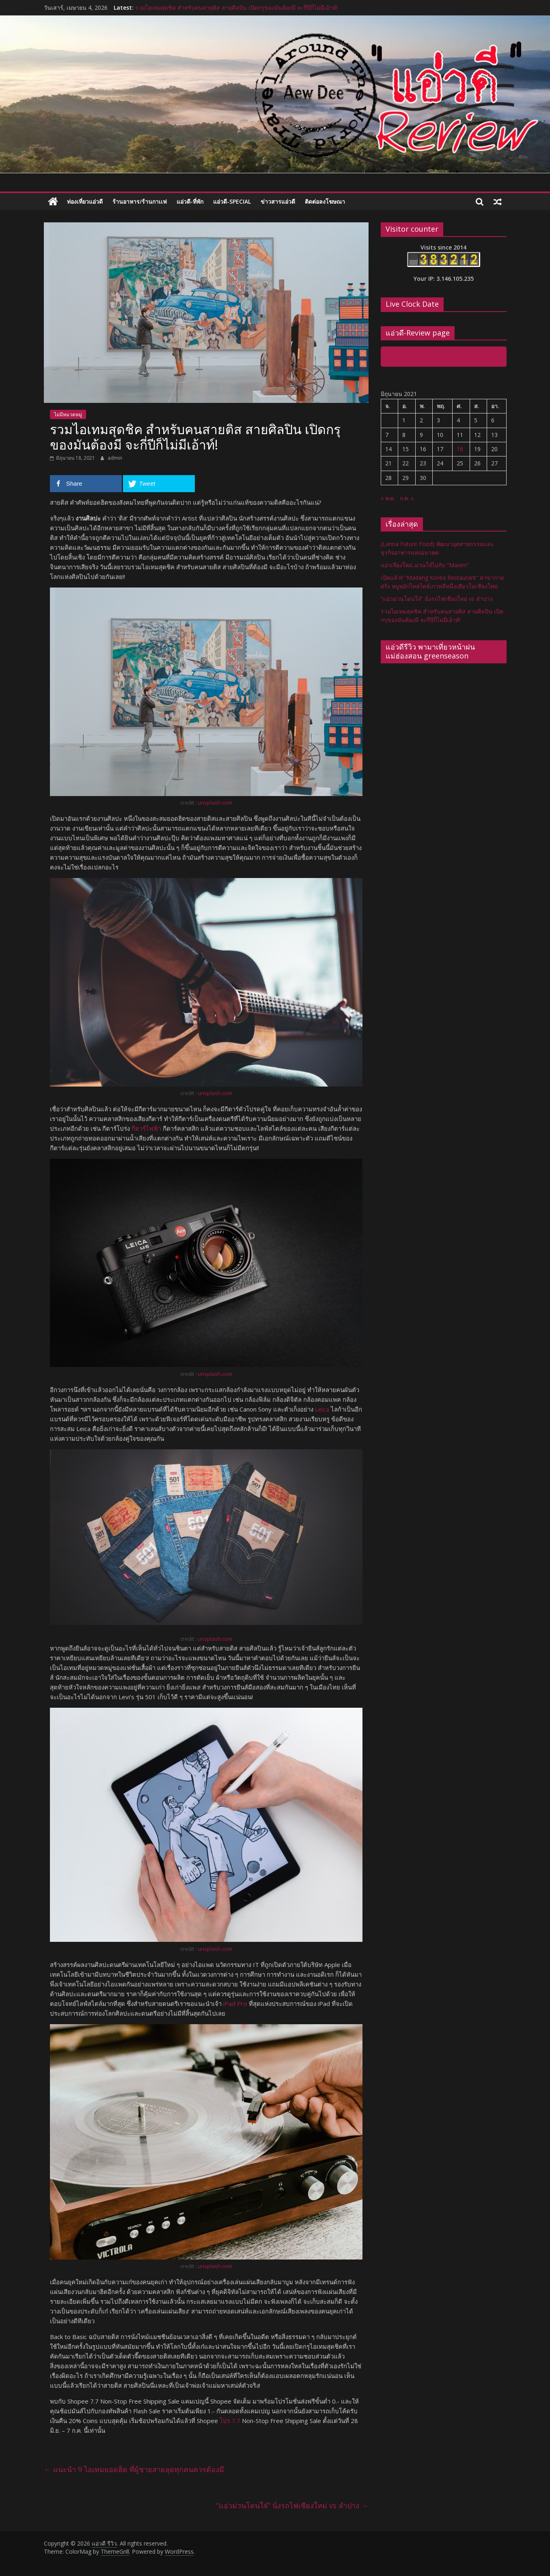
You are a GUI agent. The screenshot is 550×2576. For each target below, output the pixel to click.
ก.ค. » (407, 498)
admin (115, 457)
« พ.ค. (388, 498)
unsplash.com (215, 802)
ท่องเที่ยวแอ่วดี (85, 201)
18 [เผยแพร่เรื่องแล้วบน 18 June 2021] (460, 449)
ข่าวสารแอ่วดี (278, 201)
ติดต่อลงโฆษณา (325, 201)
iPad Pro (235, 2003)
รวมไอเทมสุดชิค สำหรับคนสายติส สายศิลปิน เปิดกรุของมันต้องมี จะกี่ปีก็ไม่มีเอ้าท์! (236, 7)
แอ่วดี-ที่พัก (190, 201)
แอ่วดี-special (232, 201)
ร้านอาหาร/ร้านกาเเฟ (139, 201)
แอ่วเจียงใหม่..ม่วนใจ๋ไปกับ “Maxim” (425, 565)
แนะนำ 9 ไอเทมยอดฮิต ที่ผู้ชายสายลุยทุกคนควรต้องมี (134, 2469)
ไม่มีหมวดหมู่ (68, 414)
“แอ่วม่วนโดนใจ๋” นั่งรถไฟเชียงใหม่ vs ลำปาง (292, 2505)
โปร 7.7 (230, 2421)
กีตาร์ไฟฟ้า (146, 1128)
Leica (322, 1409)
